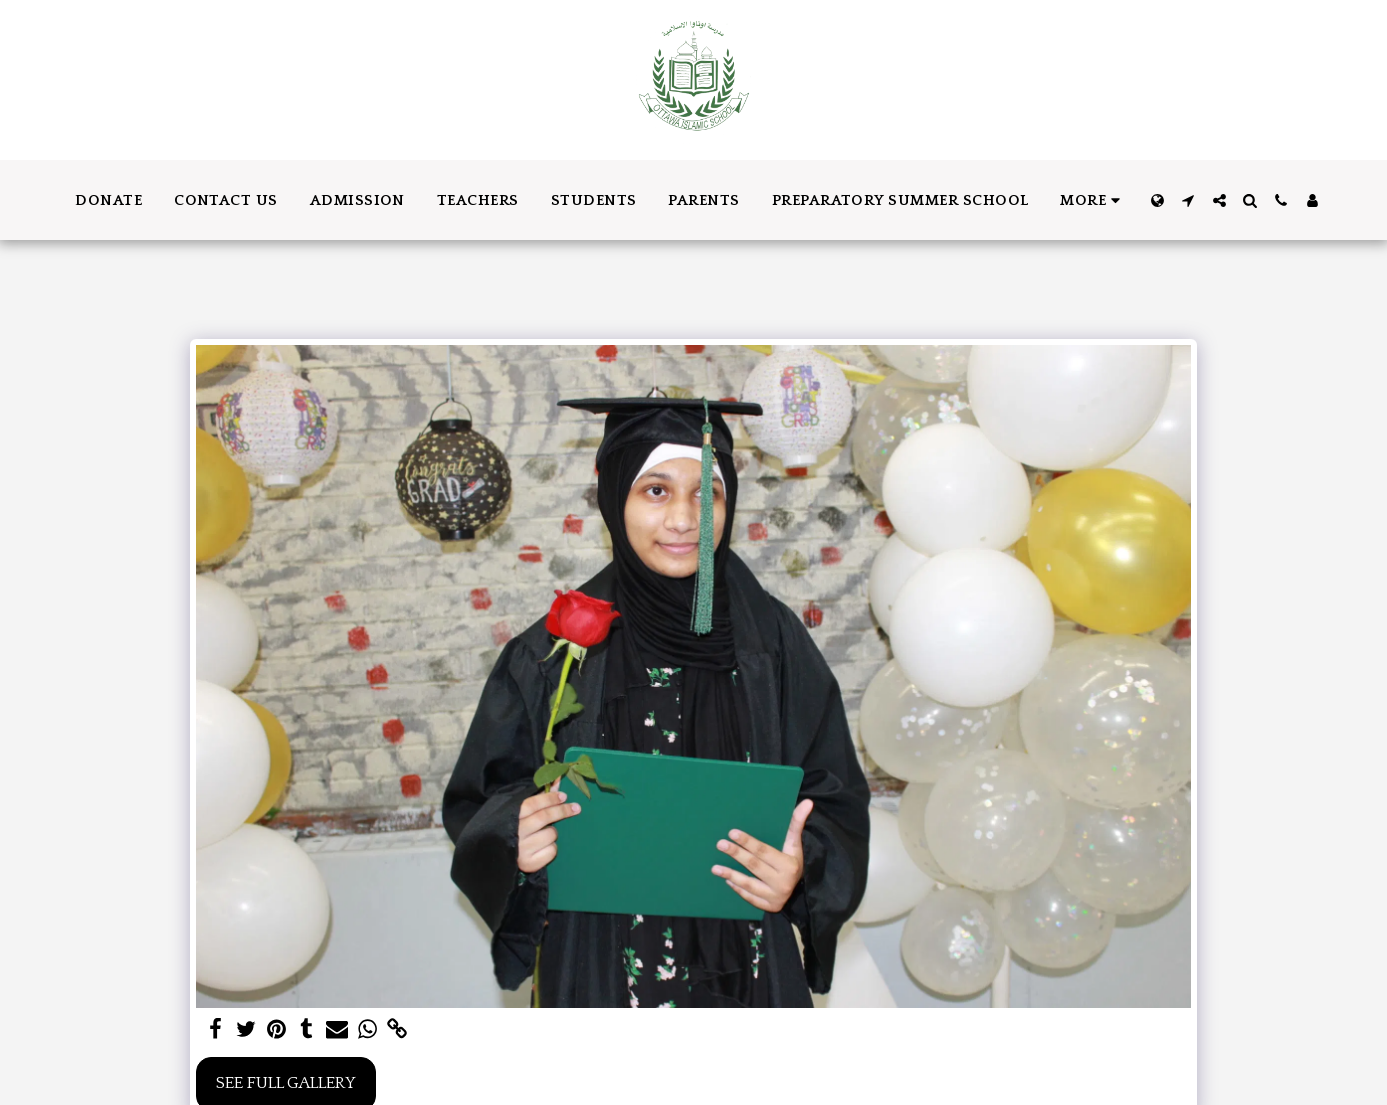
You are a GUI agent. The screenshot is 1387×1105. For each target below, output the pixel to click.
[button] (1188, 200)
